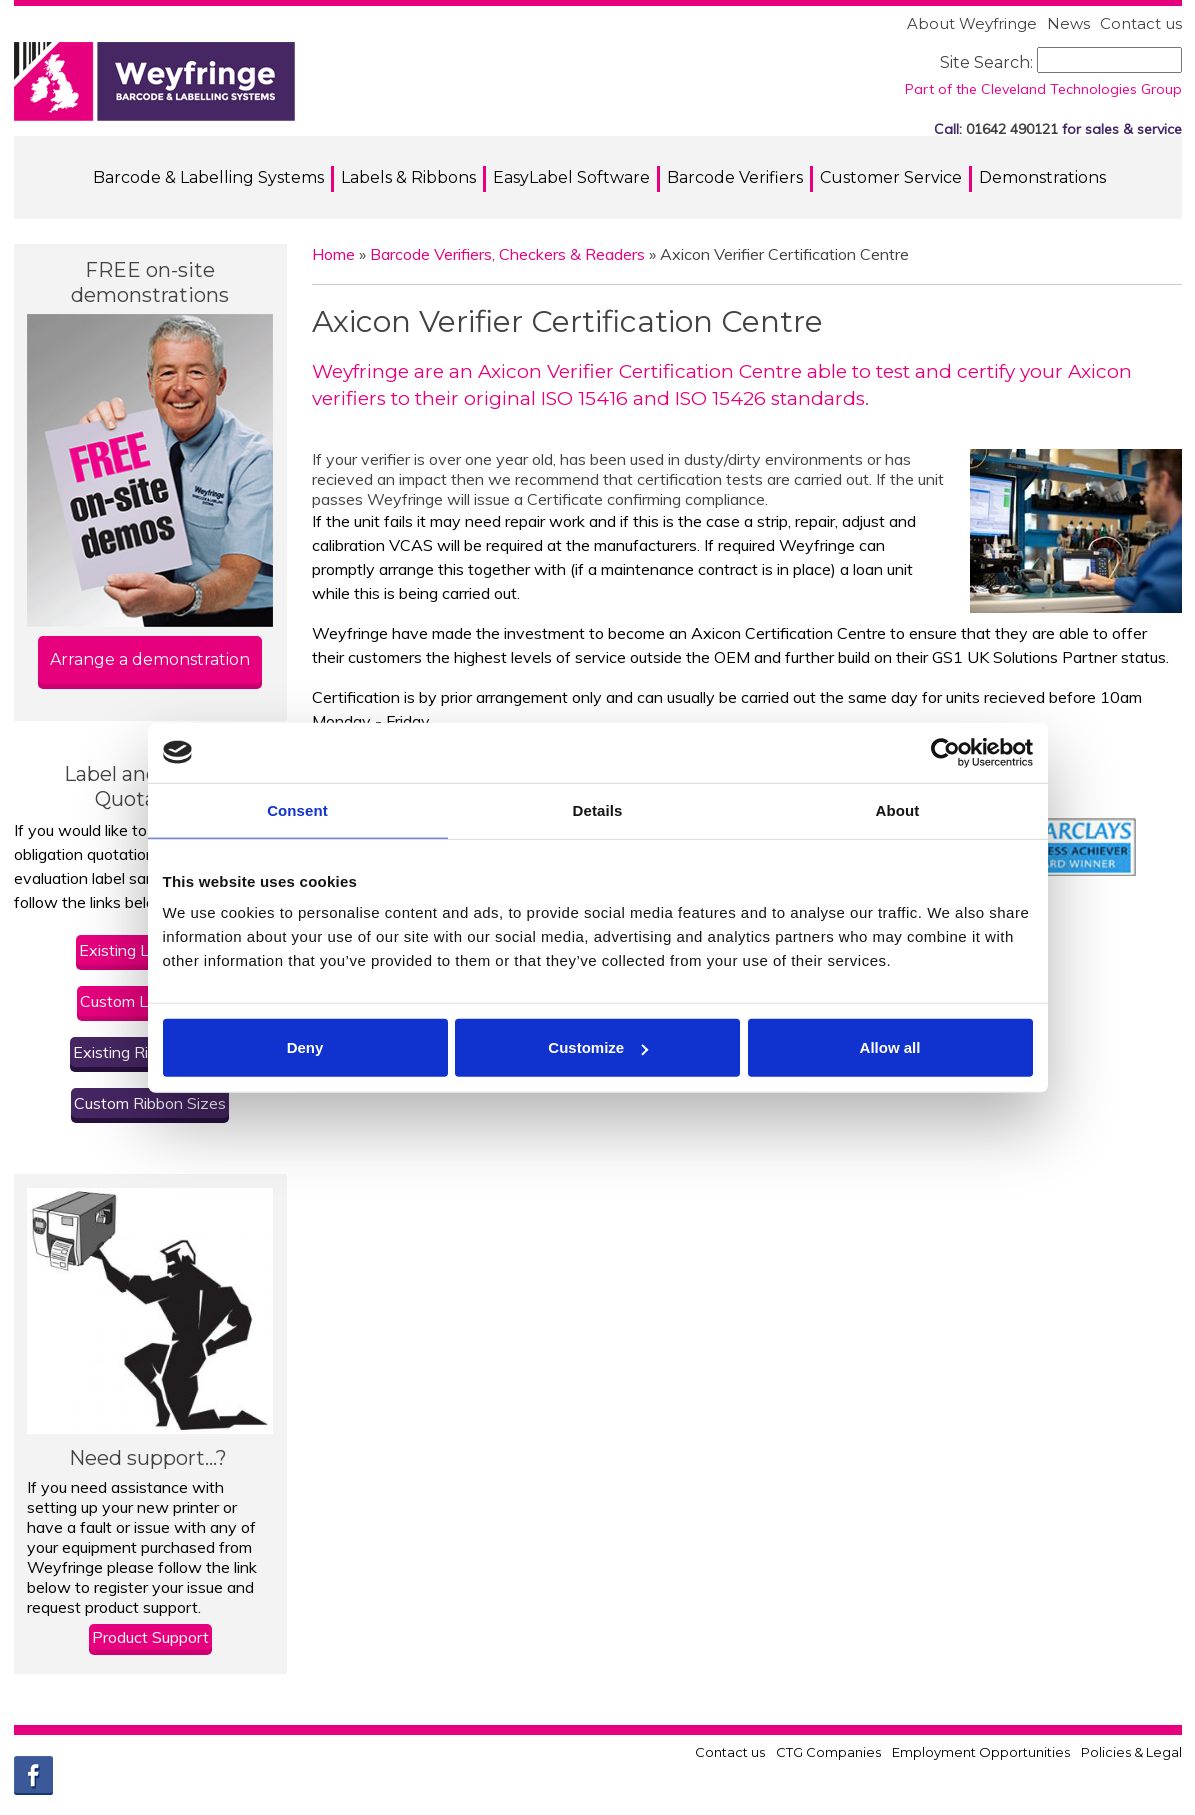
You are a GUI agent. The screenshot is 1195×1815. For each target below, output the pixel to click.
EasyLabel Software (571, 177)
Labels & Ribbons (408, 177)
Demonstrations (1042, 177)
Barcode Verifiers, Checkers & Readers (507, 254)
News (1068, 23)
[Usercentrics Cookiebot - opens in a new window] (945, 752)
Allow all (890, 1047)
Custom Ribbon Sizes (150, 1103)
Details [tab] (598, 809)
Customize (598, 1047)
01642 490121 (1012, 129)
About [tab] (898, 809)
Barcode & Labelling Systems (208, 177)
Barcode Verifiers (735, 177)
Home (333, 254)
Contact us (1141, 23)
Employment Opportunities (981, 1752)
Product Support (150, 1637)
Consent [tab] (297, 809)
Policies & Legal (1131, 1752)
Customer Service (891, 177)
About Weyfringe (972, 23)
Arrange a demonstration (150, 659)
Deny (305, 1047)
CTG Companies (828, 1752)
